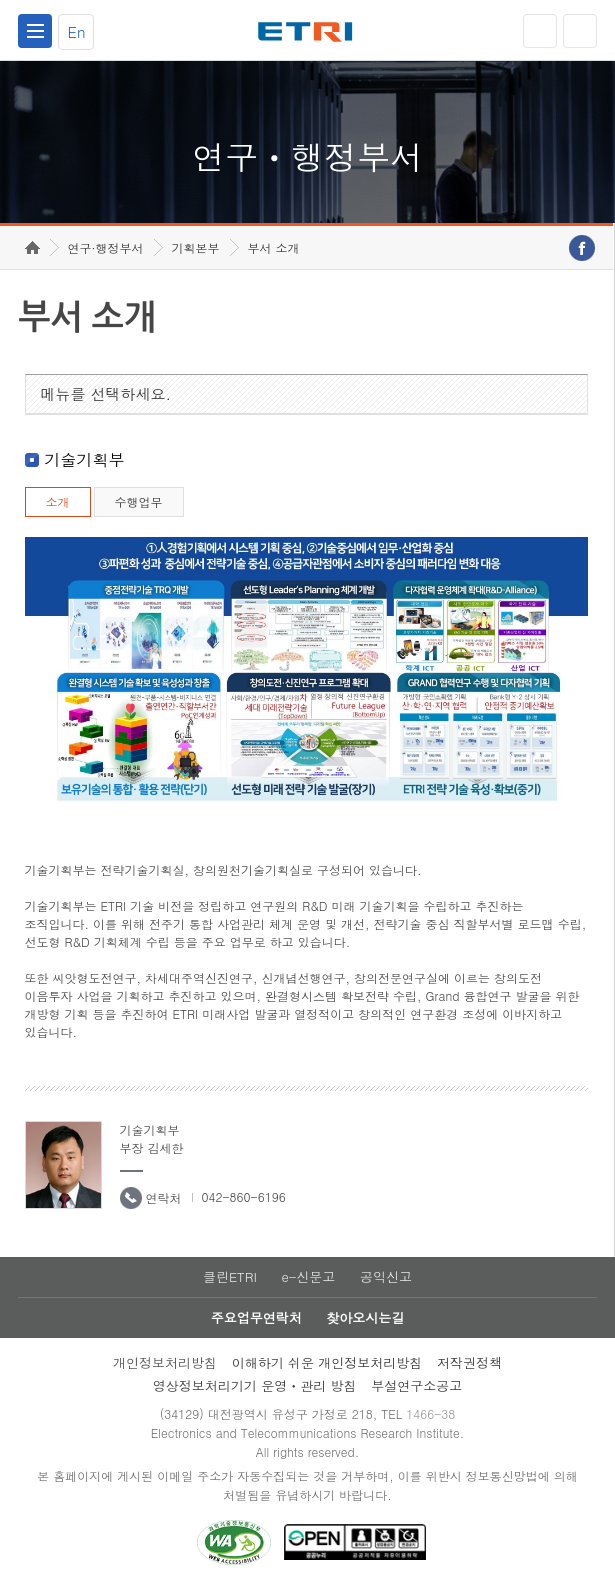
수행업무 (139, 501)
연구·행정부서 (106, 247)
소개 (58, 501)
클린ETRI (230, 1276)
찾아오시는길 (365, 1317)
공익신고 (386, 1276)
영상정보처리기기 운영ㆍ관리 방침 (255, 1385)
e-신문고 (308, 1276)
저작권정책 (469, 1362)
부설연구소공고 (416, 1385)
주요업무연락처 (256, 1317)
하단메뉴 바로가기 (0, 0)
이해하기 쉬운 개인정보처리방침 (327, 1362)
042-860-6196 (244, 1196)
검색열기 (580, 31)
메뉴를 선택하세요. (106, 393)
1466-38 (430, 1413)
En (76, 31)
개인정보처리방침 (165, 1362)
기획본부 (196, 247)
